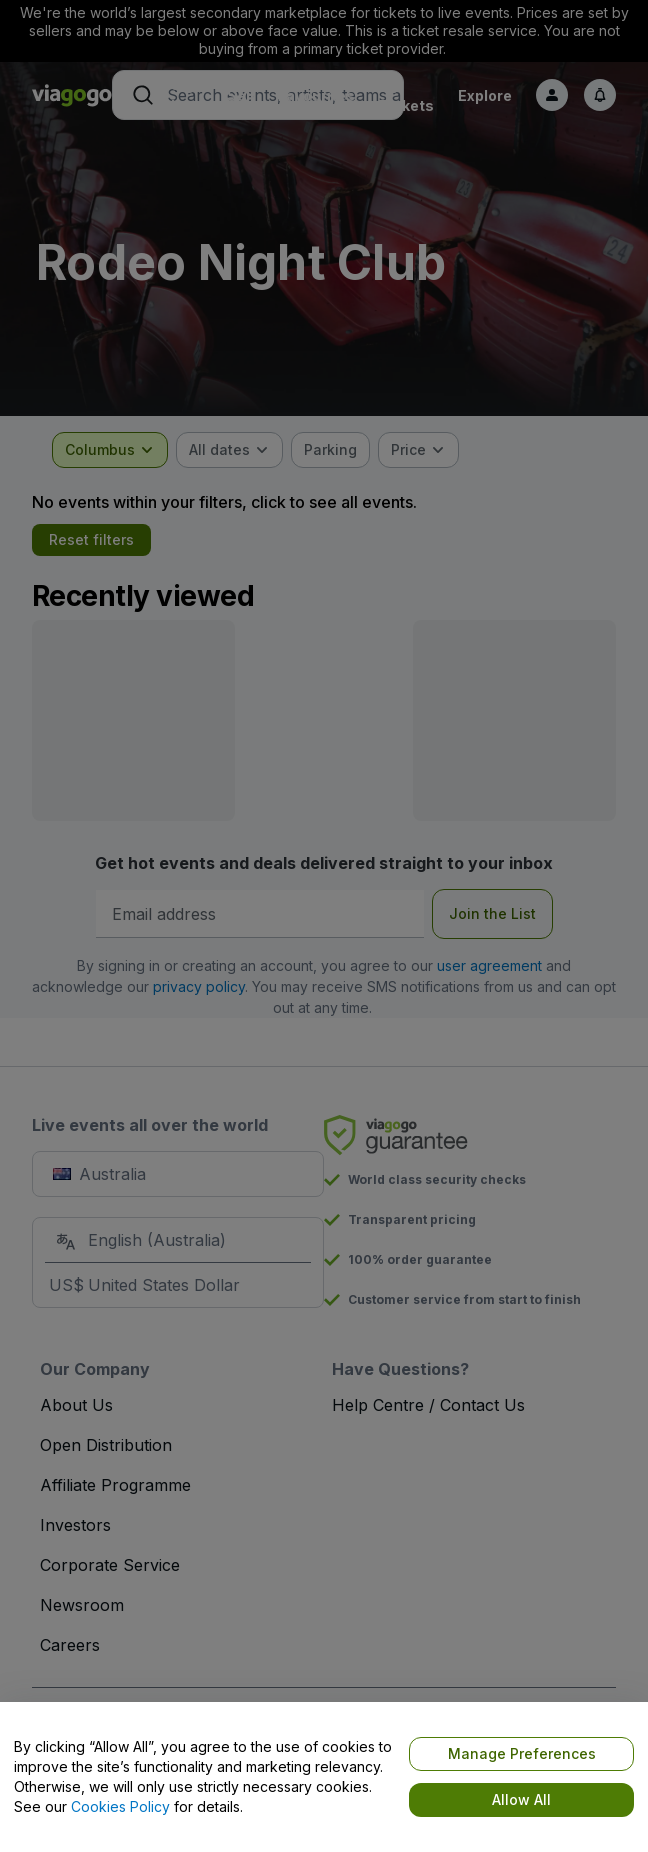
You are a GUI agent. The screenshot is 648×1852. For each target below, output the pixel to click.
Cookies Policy (120, 1806)
